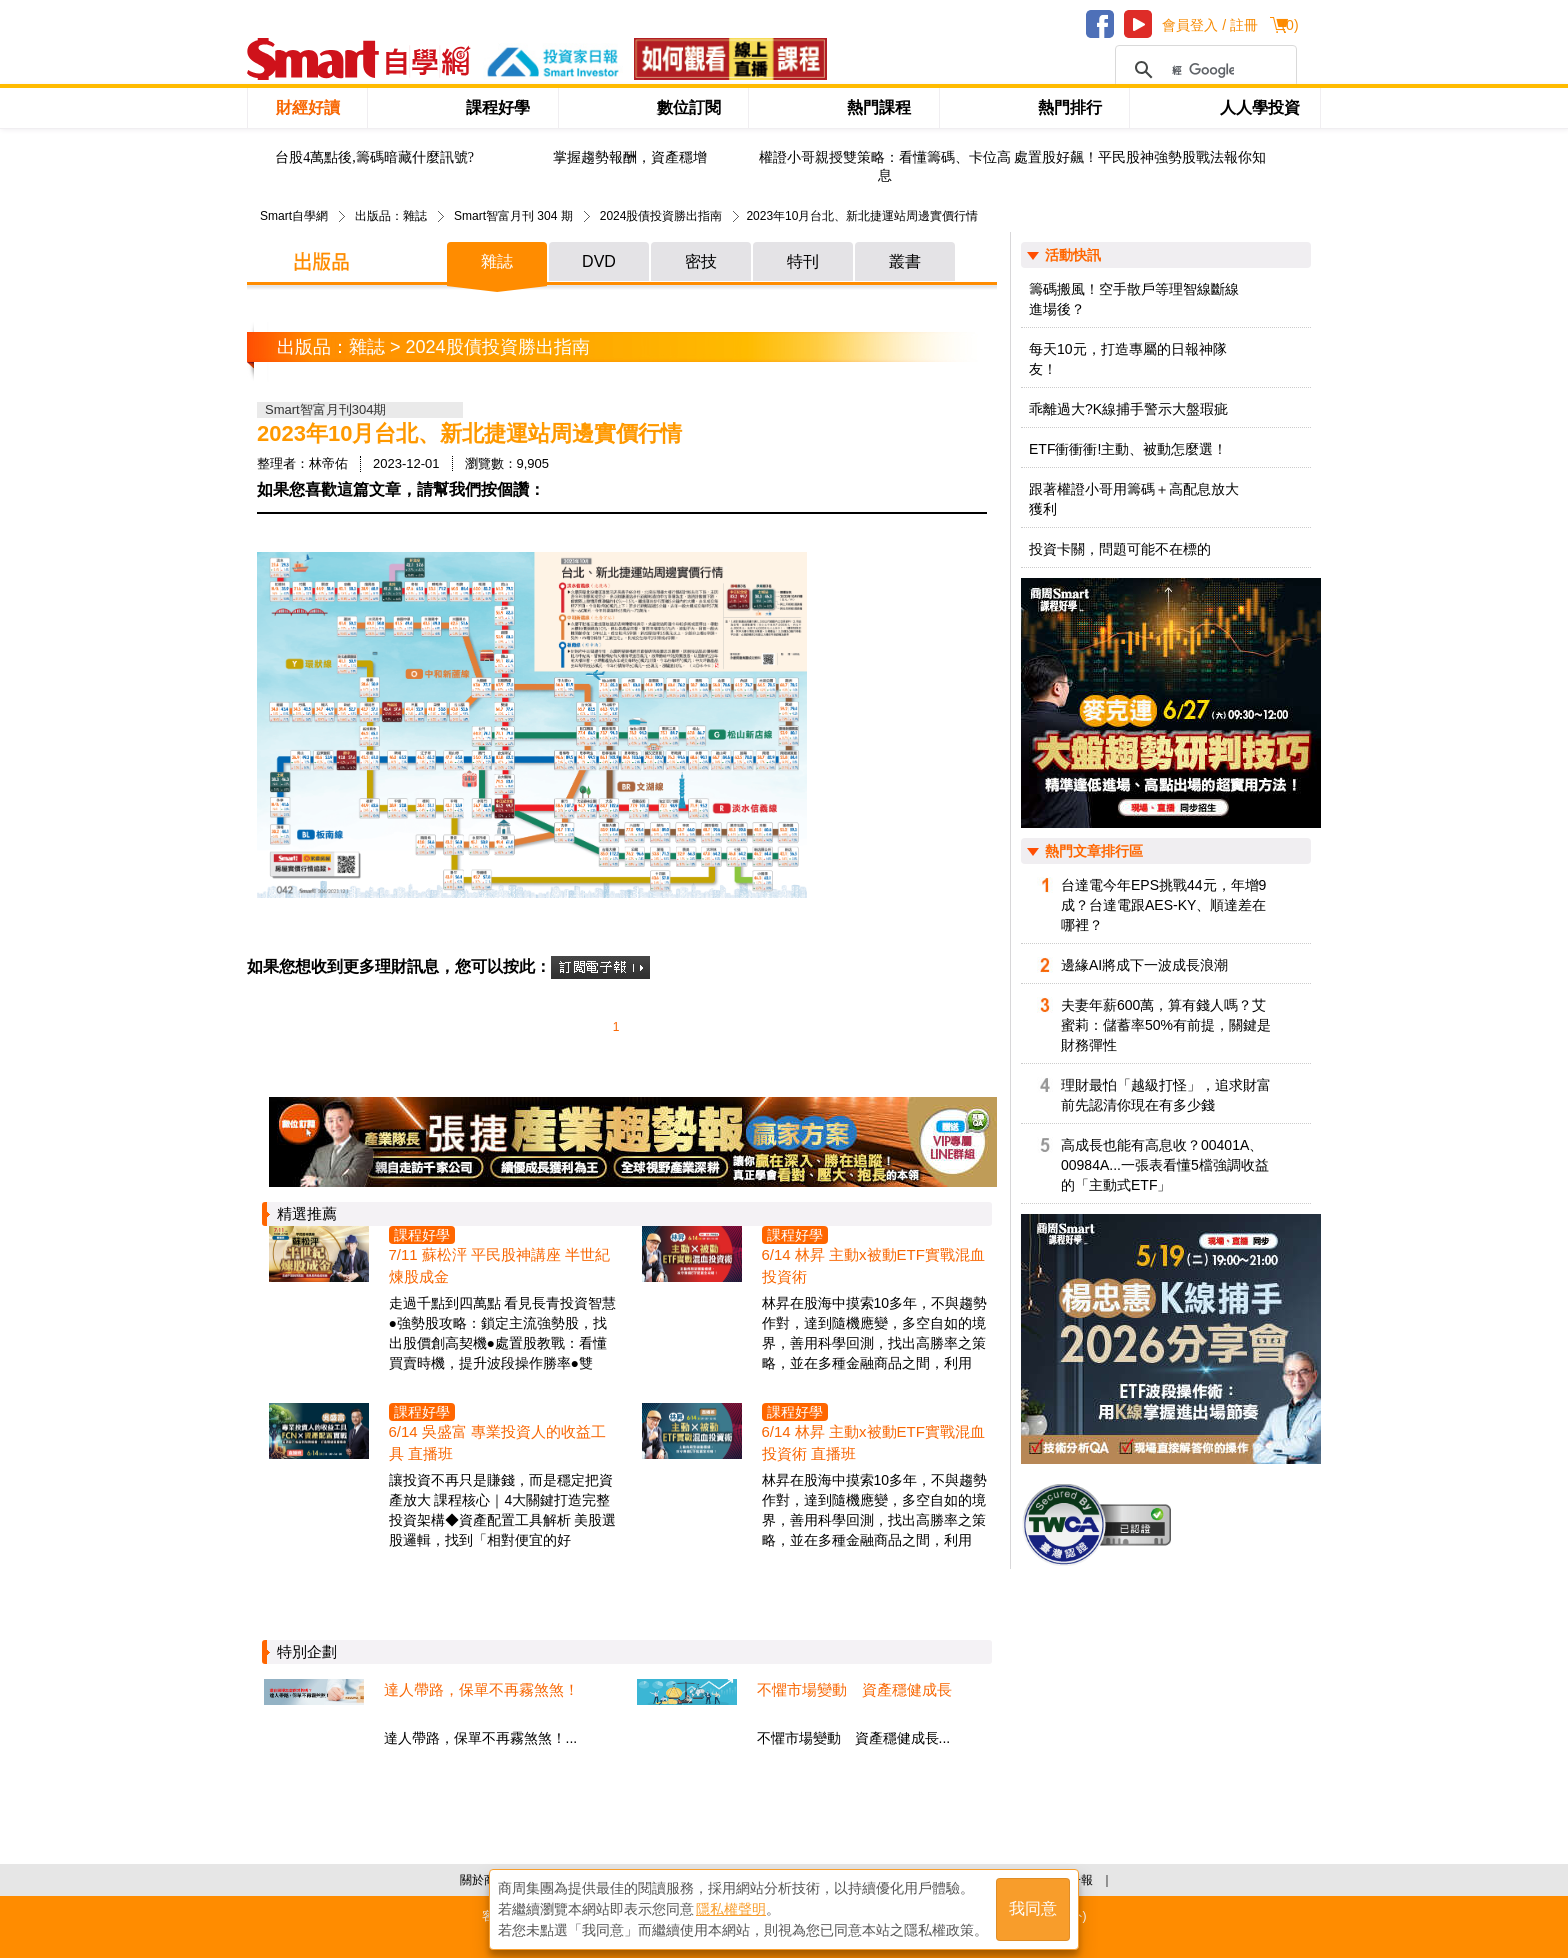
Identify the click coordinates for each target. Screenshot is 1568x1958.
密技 (701, 261)
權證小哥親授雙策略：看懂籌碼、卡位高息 (885, 166)
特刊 (803, 261)
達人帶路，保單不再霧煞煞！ (481, 1689)
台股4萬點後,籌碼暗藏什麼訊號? (374, 157)
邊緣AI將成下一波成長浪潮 (1144, 965)
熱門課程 (879, 107)
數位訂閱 (689, 107)
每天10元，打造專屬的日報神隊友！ (1128, 359)
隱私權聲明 (731, 1909)
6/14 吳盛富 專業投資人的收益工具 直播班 (498, 1442)
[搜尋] (1203, 70)
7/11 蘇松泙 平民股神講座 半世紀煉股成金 (500, 1265)
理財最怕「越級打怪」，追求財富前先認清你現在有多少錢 (1166, 1095)
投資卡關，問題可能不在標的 (1120, 549)
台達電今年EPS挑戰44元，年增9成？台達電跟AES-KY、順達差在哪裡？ (1163, 905)
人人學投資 (1260, 107)
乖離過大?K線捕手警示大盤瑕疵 (1128, 409)
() (1289, 25)
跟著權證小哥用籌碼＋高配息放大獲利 (1134, 499)
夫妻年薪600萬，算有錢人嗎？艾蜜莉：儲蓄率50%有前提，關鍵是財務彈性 (1166, 1025)
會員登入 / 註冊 (1210, 25)
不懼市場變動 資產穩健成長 (854, 1689)
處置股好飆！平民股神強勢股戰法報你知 (1140, 157)
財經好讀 (308, 107)
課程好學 (498, 107)
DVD (599, 261)
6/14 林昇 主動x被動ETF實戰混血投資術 (873, 1265)
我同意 (1033, 1909)
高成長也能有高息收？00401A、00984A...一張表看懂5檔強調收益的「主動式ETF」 (1165, 1165)
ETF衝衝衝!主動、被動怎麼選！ (1128, 449)
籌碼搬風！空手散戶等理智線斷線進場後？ (1134, 299)
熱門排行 (1070, 107)
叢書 (905, 261)
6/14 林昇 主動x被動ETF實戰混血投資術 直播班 (873, 1442)
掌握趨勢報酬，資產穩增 (630, 157)
